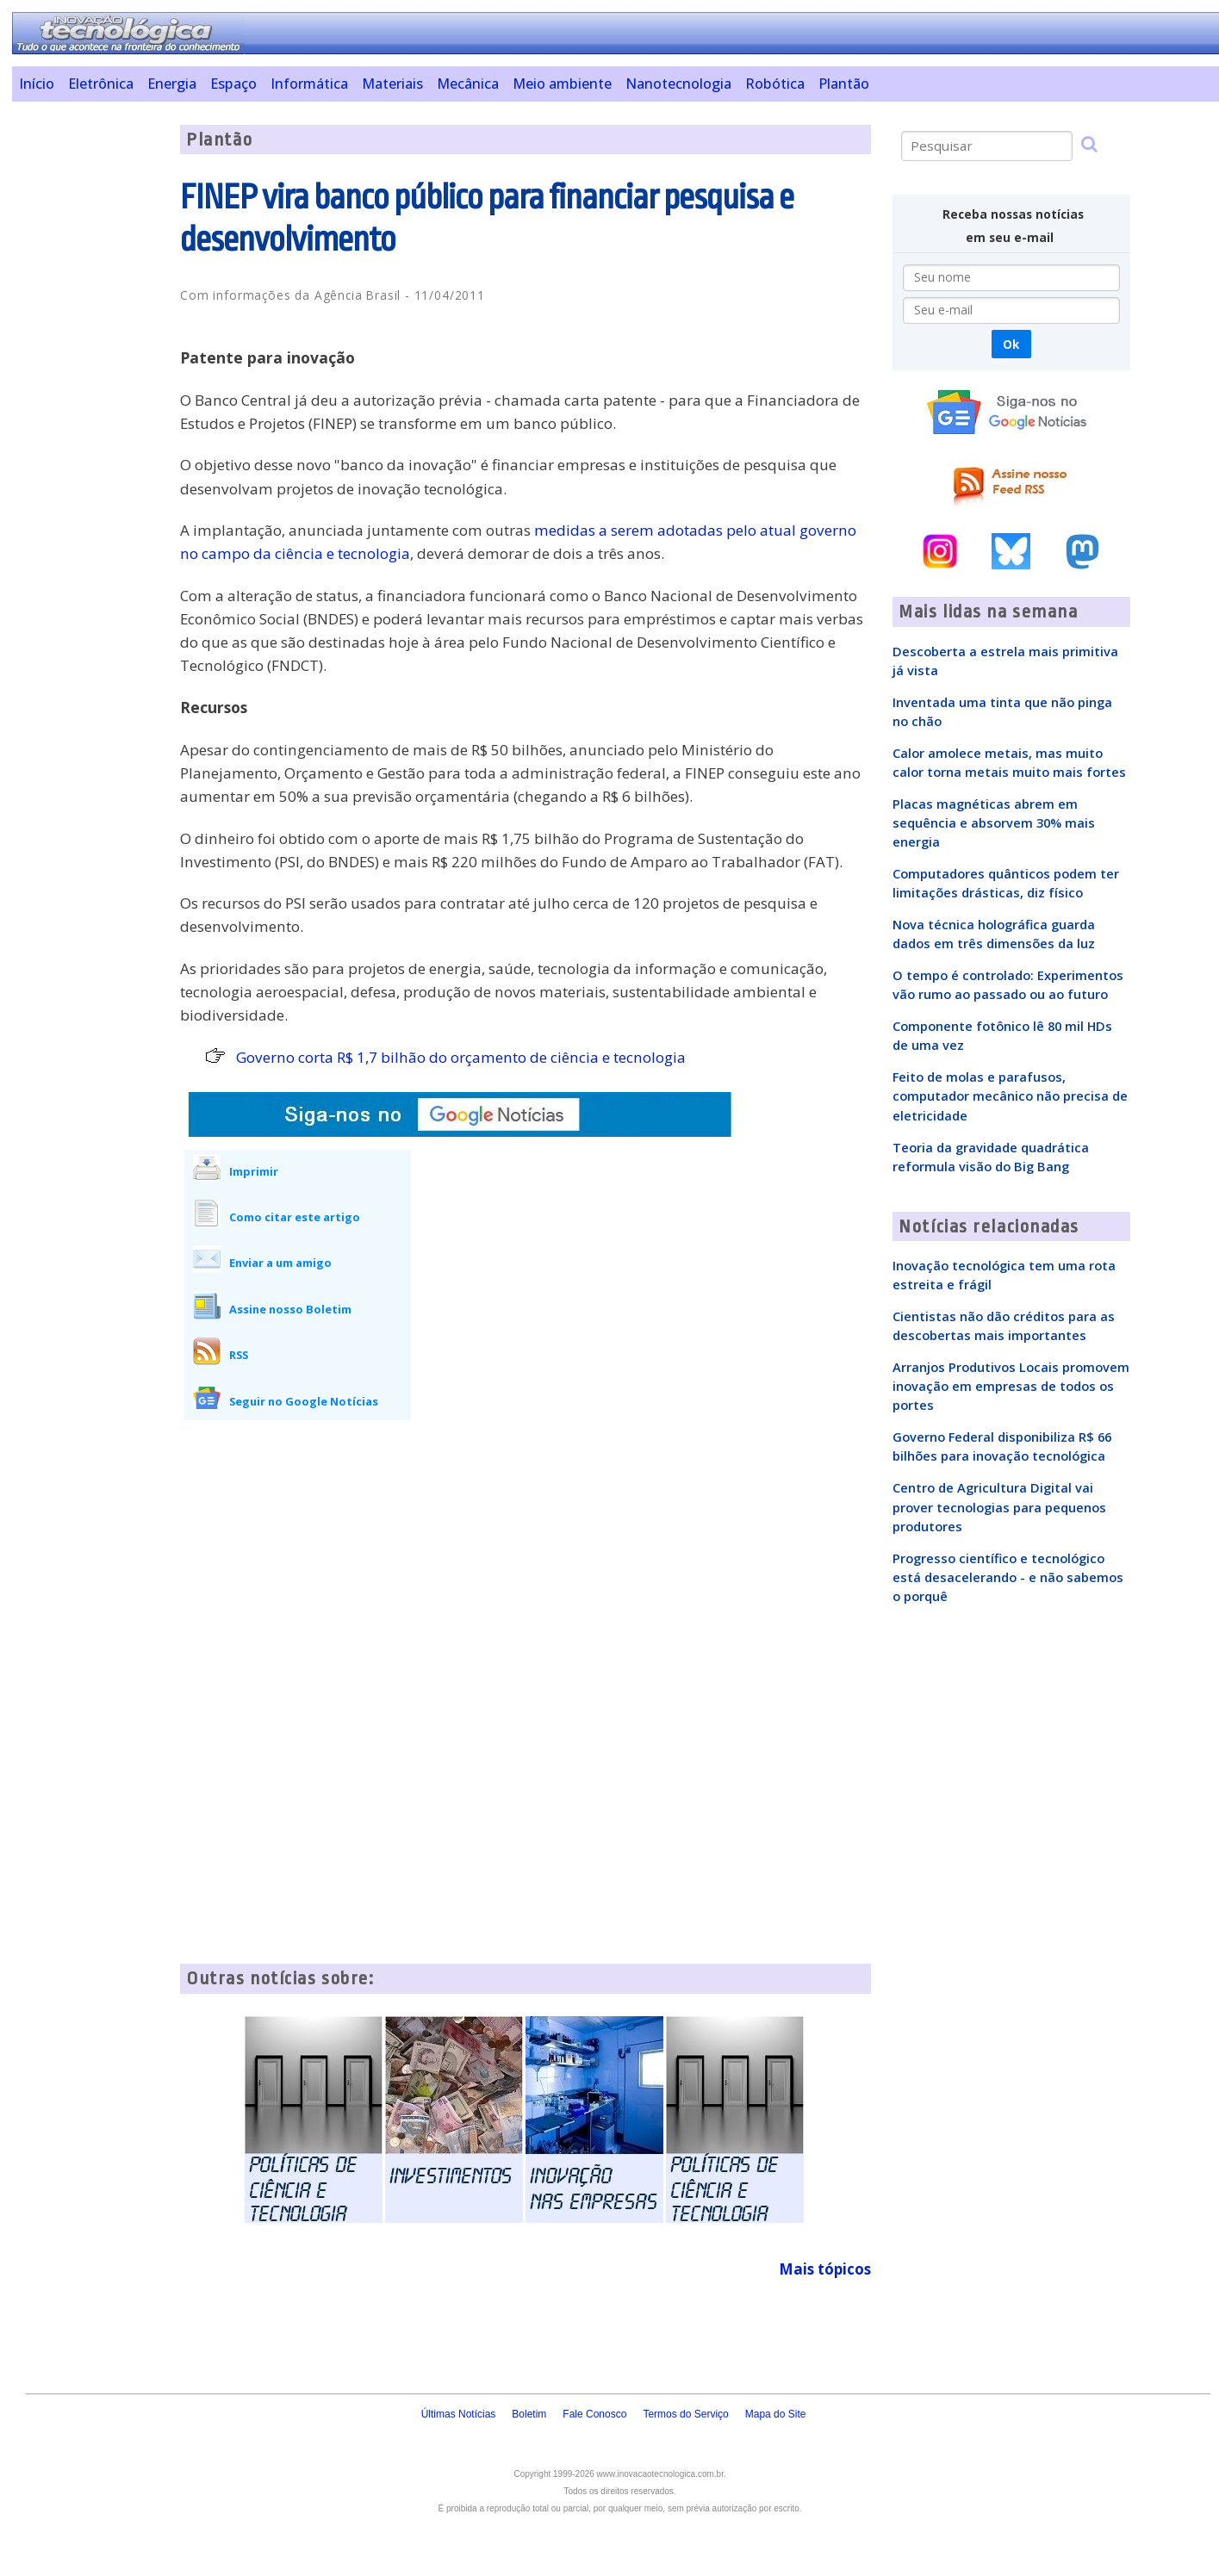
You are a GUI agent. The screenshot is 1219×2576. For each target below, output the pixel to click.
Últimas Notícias (458, 2414)
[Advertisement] (89, 383)
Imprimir (253, 1171)
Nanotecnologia (678, 83)
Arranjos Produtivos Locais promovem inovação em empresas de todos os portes (1010, 1385)
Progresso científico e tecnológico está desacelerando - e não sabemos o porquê (1007, 1577)
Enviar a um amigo (280, 1262)
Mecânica (468, 83)
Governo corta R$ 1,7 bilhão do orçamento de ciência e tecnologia (461, 1057)
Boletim (529, 2414)
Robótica (775, 83)
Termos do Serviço (685, 2414)
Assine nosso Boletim (290, 1309)
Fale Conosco (594, 2414)
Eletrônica (101, 83)
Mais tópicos (825, 2269)
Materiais (392, 83)
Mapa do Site (775, 2414)
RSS (238, 1354)
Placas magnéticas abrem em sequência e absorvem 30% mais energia (993, 822)
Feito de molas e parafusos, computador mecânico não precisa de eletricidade (1010, 1095)
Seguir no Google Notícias (303, 1401)
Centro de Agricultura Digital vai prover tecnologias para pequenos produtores (999, 1506)
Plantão (843, 83)
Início (36, 83)
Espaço (233, 83)
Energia (171, 83)
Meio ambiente (562, 83)
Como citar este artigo (294, 1217)
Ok (1011, 344)
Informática (309, 83)
